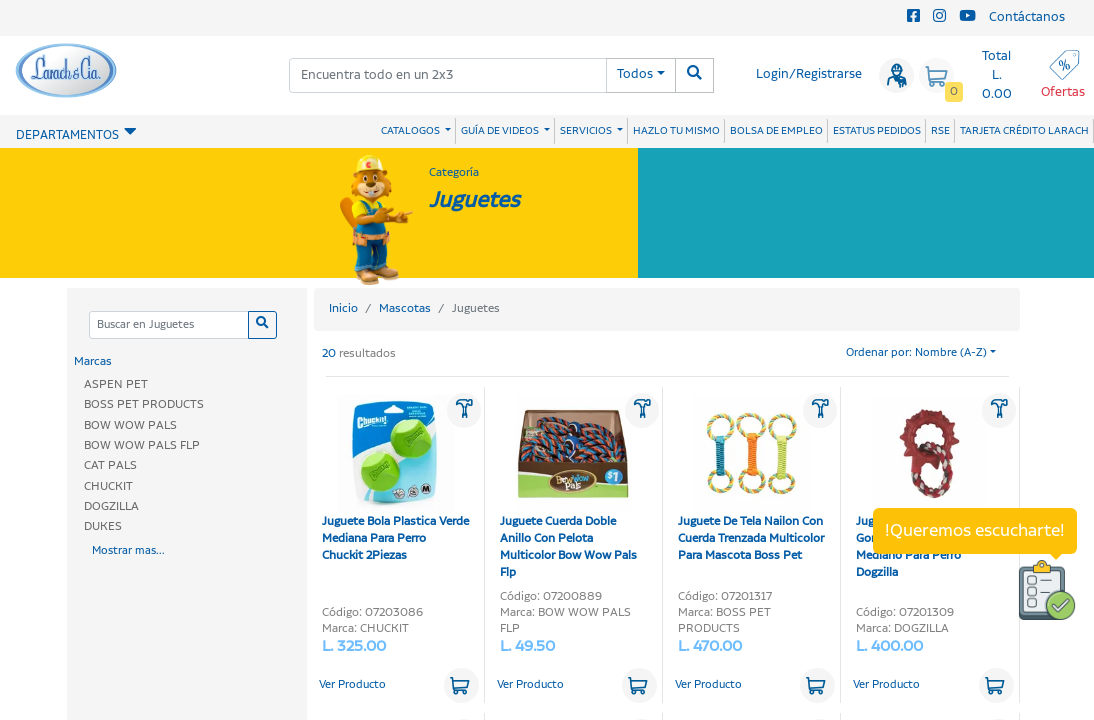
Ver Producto (352, 685)
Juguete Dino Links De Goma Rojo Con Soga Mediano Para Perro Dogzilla (922, 488)
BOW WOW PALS (130, 425)
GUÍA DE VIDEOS (501, 131)
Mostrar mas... (128, 551)
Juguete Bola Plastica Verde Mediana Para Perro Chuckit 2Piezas (395, 479)
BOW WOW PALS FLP (142, 445)
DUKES (103, 526)
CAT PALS (110, 465)
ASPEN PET (116, 384)
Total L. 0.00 (997, 75)
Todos (635, 74)
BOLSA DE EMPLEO (776, 131)
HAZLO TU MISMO (676, 131)
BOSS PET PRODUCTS (144, 404)
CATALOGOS (411, 131)
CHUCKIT (108, 486)
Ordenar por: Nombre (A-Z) (916, 353)
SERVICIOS (587, 131)
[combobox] (448, 75)
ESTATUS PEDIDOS (877, 131)
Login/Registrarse (809, 74)
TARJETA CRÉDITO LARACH (1024, 131)
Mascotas (405, 308)
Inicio (343, 308)
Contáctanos (1027, 17)
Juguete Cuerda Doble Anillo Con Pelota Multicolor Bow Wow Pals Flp (568, 488)
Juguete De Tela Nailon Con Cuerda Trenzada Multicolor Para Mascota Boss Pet (751, 479)
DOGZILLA (111, 506)
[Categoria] (168, 325)
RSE (940, 131)
